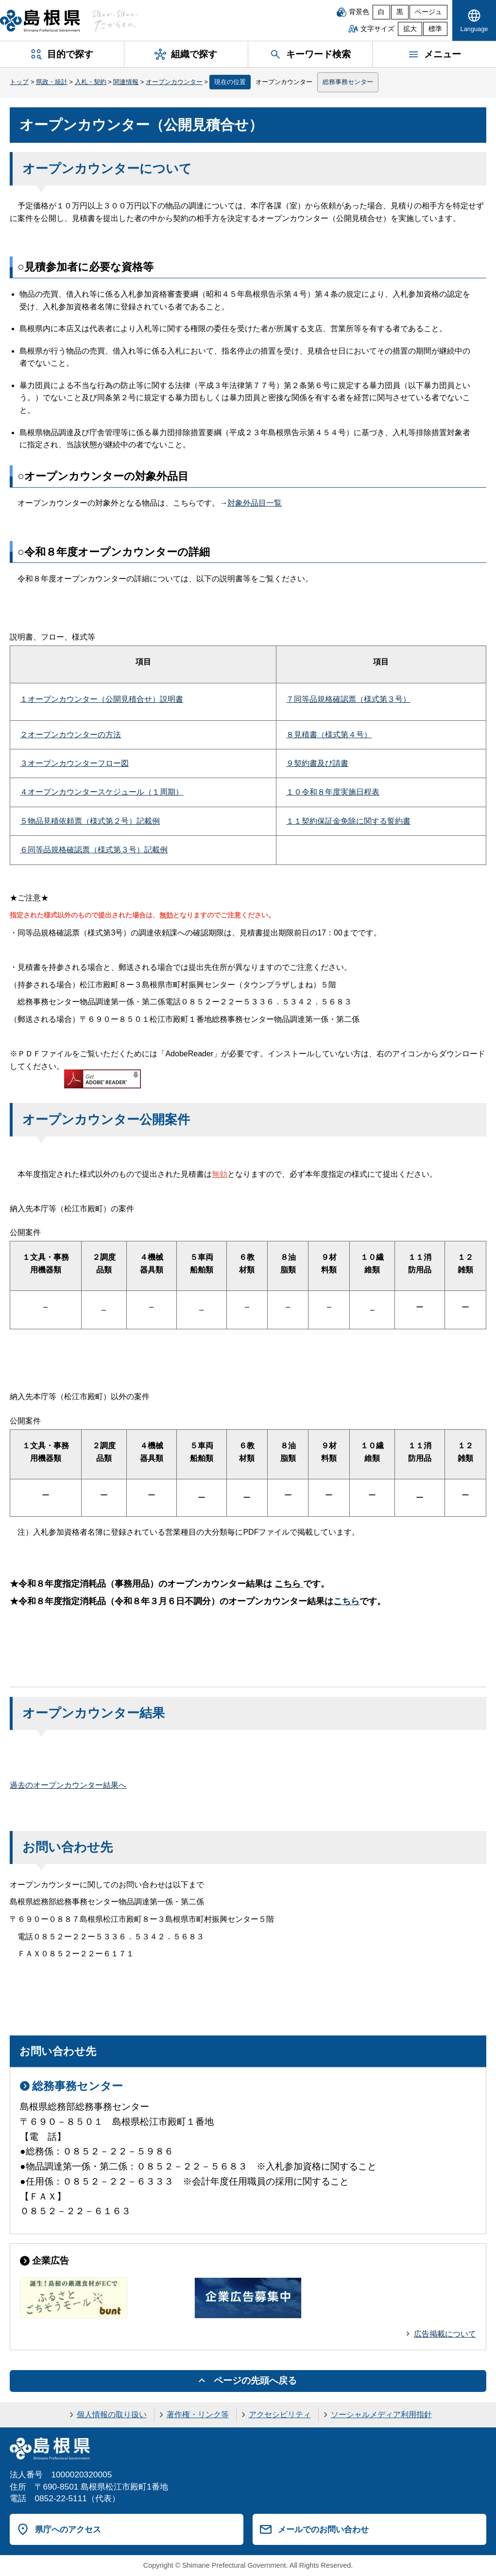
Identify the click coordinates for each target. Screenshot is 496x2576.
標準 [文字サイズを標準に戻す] (435, 29)
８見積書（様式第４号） (329, 734)
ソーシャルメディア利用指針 (381, 2414)
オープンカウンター (174, 81)
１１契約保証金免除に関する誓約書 (348, 821)
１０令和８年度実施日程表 (332, 792)
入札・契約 (90, 81)
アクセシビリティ (280, 2414)
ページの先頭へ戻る (255, 2380)
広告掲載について (445, 2334)
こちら (346, 1601)
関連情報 (125, 81)
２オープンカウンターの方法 (70, 734)
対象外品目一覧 (254, 503)
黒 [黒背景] (399, 12)
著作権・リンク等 (198, 2414)
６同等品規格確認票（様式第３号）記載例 (94, 850)
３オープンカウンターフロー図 (74, 763)
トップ (19, 81)
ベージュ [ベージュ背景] (428, 12)
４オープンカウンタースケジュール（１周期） (101, 792)
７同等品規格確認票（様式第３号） (348, 699)
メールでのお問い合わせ (323, 2529)
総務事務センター (348, 81)
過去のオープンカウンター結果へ (68, 1785)
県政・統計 (52, 81)
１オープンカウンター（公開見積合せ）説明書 (101, 699)
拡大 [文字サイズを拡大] (410, 29)
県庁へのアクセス (68, 2529)
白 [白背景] (381, 12)
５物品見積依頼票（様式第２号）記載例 (90, 821)
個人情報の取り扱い (112, 2414)
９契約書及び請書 (317, 763)
